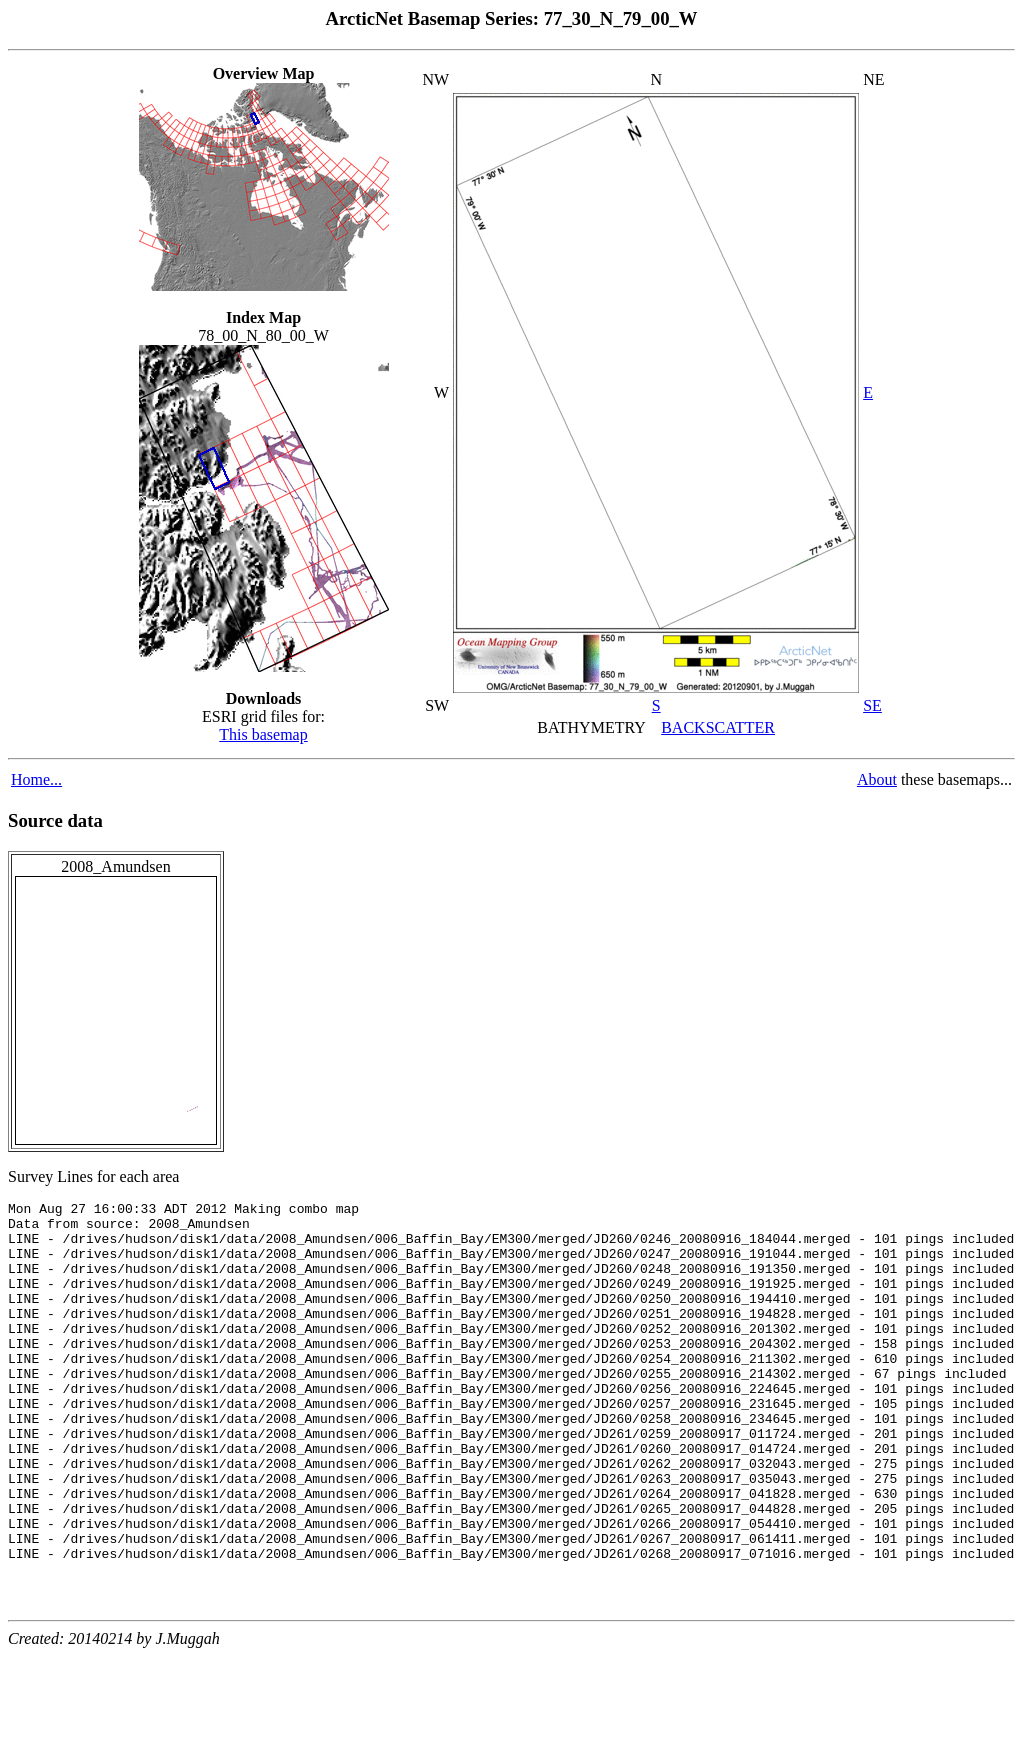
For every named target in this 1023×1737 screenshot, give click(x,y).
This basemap (263, 734)
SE (872, 705)
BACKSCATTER (718, 727)
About (877, 779)
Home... (36, 779)
